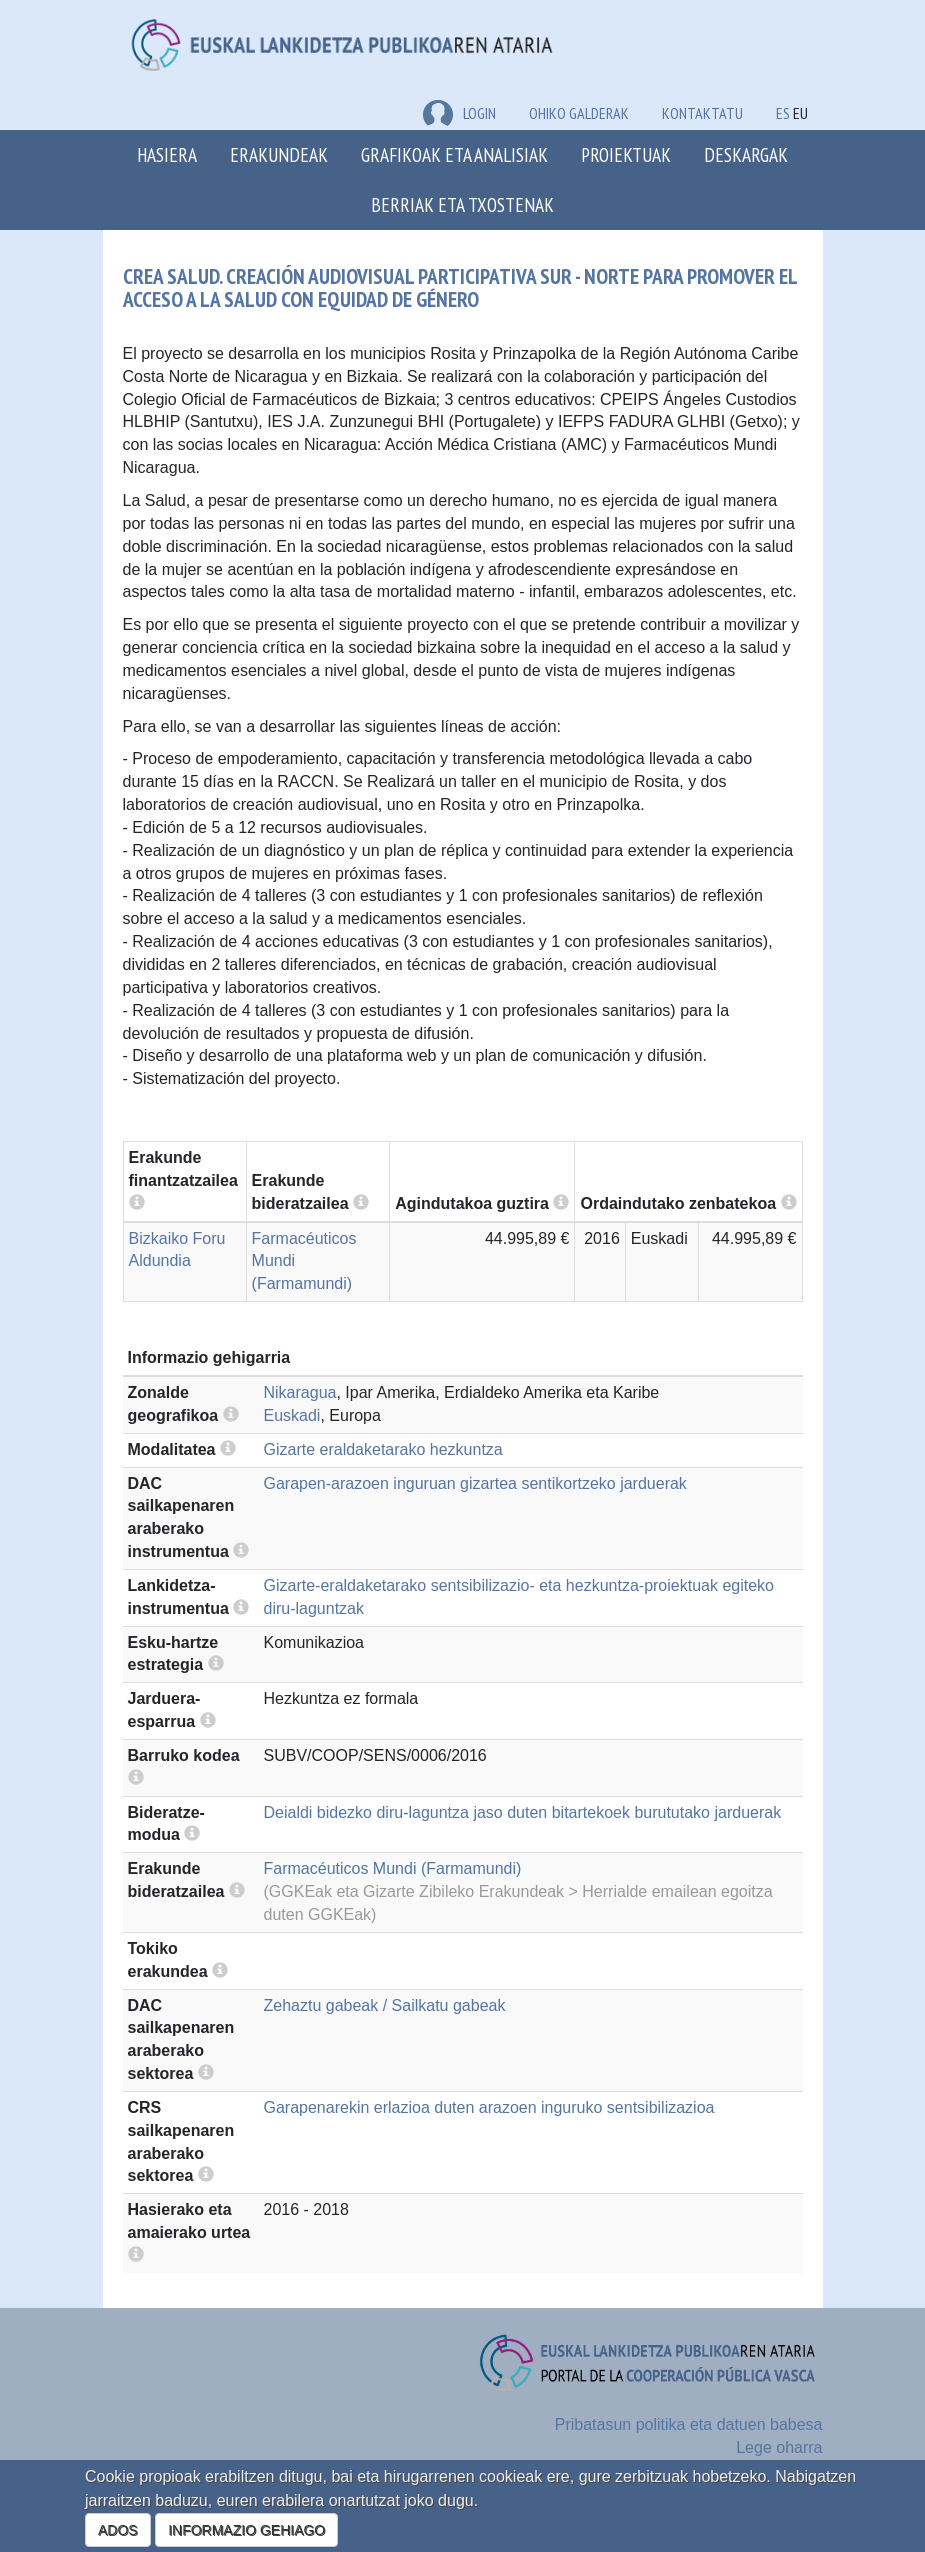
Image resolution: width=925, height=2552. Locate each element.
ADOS (118, 2530)
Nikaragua (300, 1392)
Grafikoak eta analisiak (454, 154)
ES (783, 113)
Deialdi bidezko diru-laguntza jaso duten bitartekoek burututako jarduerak (523, 1812)
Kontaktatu (702, 113)
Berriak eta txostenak (462, 204)
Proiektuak (626, 154)
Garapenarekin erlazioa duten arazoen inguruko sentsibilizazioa (489, 2107)
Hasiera (167, 154)
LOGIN (459, 113)
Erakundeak (279, 154)
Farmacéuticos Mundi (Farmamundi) (393, 1868)
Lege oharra (779, 2447)
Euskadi (292, 1415)
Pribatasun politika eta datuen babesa (689, 2424)
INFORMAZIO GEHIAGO (246, 2530)
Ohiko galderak (579, 113)
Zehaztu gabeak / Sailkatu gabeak (385, 2005)
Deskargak (746, 154)
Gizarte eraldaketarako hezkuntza (383, 1449)
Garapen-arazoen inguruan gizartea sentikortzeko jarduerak (475, 1483)
